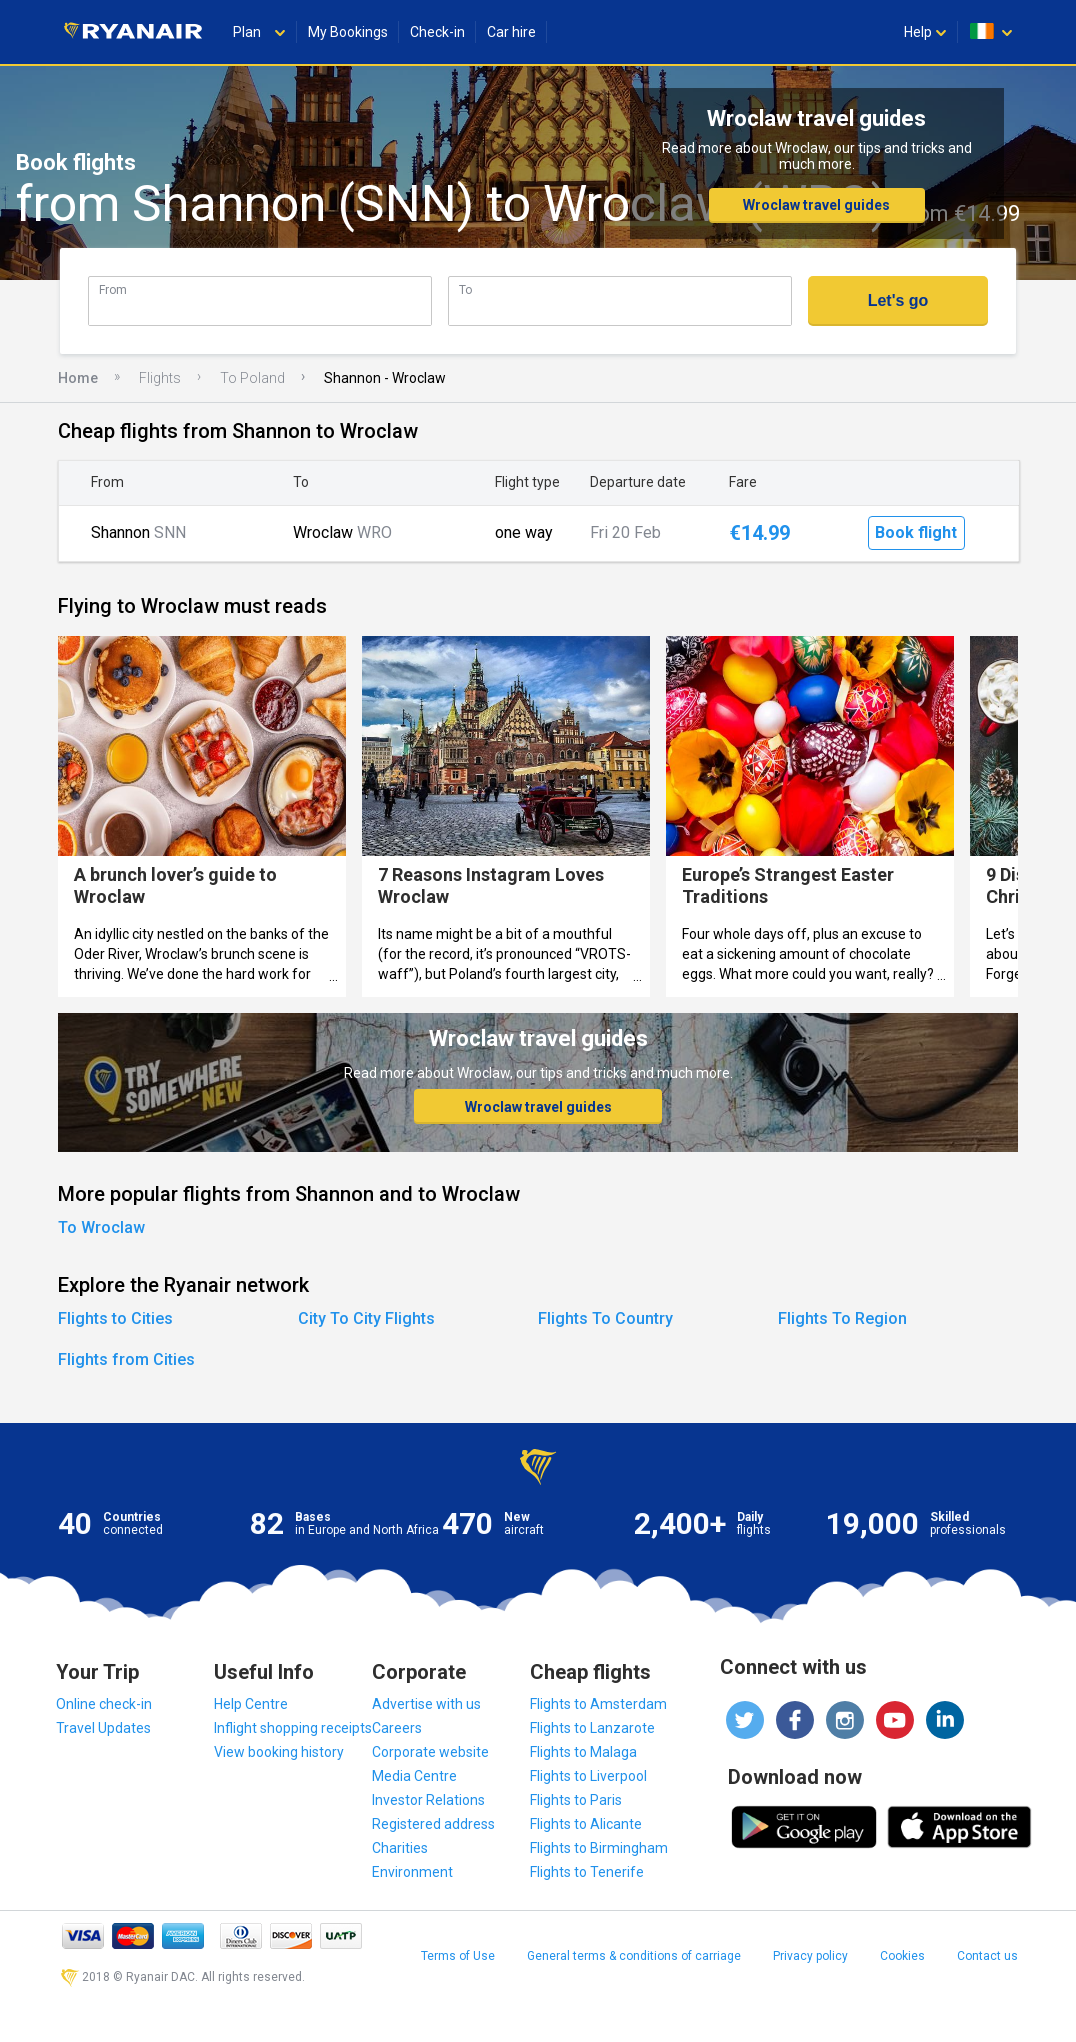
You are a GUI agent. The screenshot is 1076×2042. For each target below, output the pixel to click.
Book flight (916, 532)
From (113, 289)
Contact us (987, 1956)
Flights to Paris (576, 1800)
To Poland (252, 378)
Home (78, 378)
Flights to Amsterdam (598, 1704)
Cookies (902, 1956)
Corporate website (430, 1752)
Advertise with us (426, 1704)
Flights (160, 378)
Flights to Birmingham (599, 1848)
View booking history (279, 1752)
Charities (400, 1848)
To (465, 289)
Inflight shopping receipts (293, 1728)
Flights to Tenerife (587, 1872)
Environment (412, 1872)
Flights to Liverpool (588, 1776)
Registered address (433, 1824)
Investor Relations (428, 1800)
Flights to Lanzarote (592, 1728)
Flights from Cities (126, 1359)
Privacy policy (810, 1956)
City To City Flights (366, 1318)
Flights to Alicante (586, 1824)
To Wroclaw (101, 1227)
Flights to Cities (115, 1318)
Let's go (898, 300)
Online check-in (104, 1704)
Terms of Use (458, 1956)
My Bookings (348, 32)
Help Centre (251, 1704)
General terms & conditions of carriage (634, 1956)
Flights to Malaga (583, 1752)
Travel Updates (103, 1728)
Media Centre (414, 1776)
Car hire (511, 32)
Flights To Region (842, 1318)
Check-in (437, 32)
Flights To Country (605, 1318)
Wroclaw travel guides (816, 205)
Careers (397, 1728)
